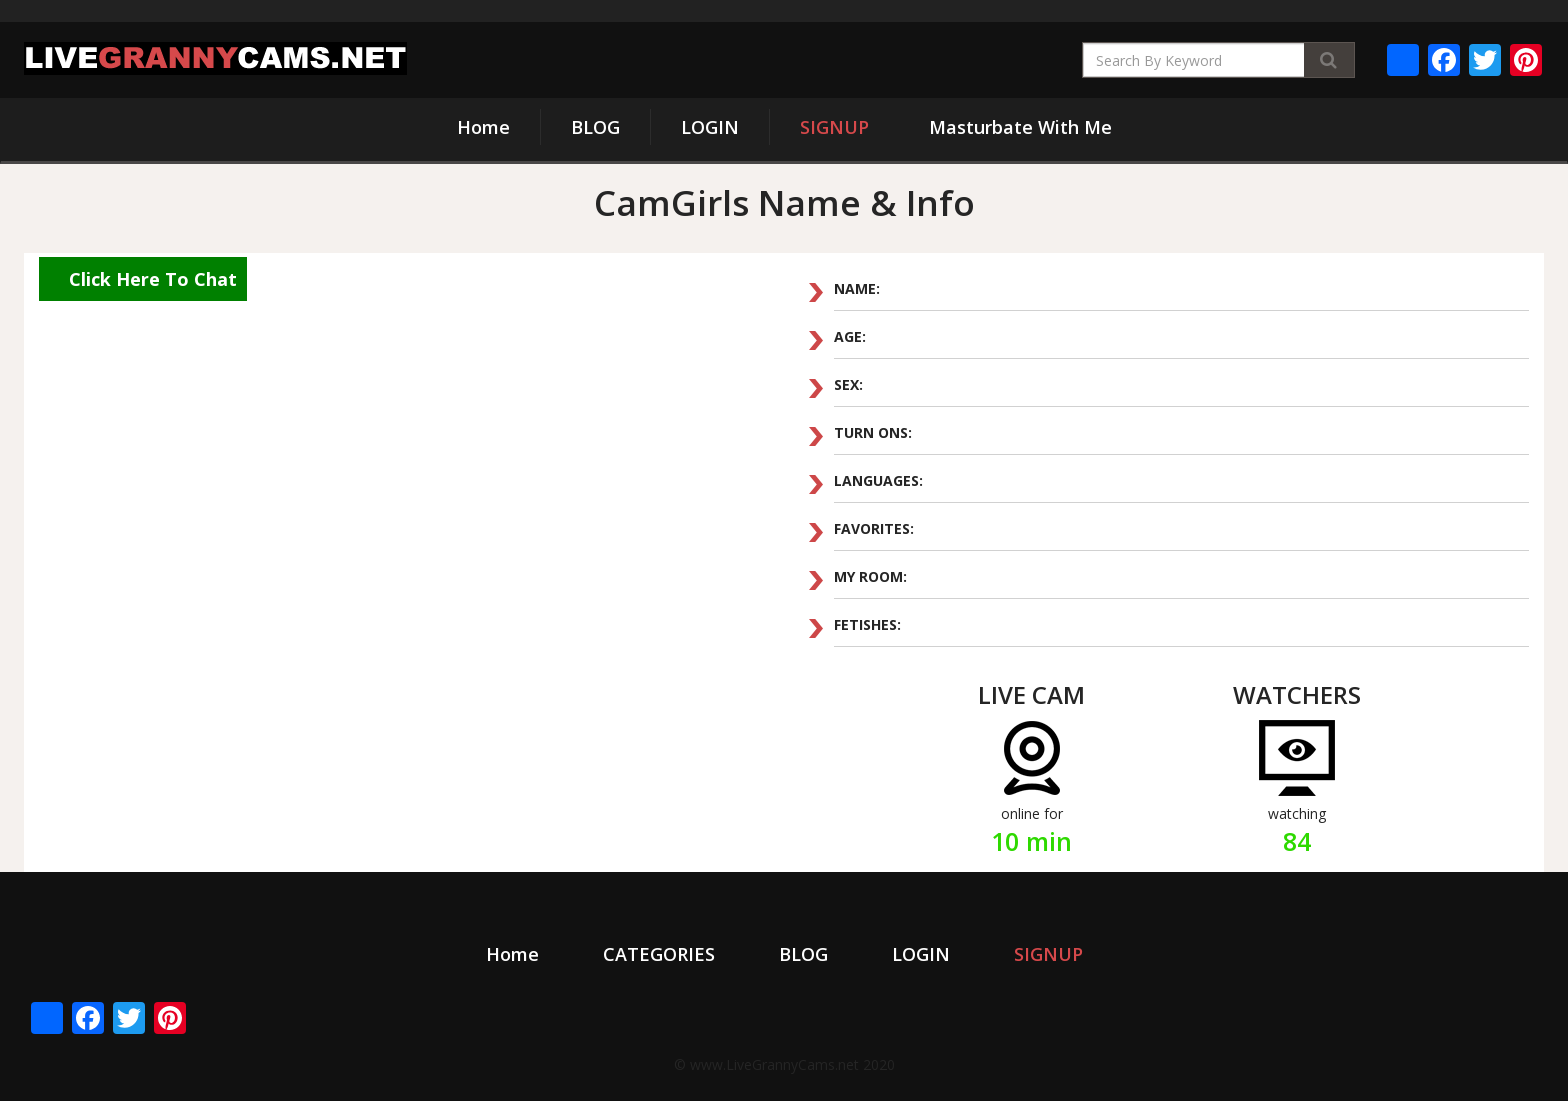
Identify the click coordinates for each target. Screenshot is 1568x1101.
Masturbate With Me (1020, 127)
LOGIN (710, 127)
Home (483, 127)
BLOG (595, 127)
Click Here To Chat (153, 279)
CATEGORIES (659, 954)
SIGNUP (834, 127)
